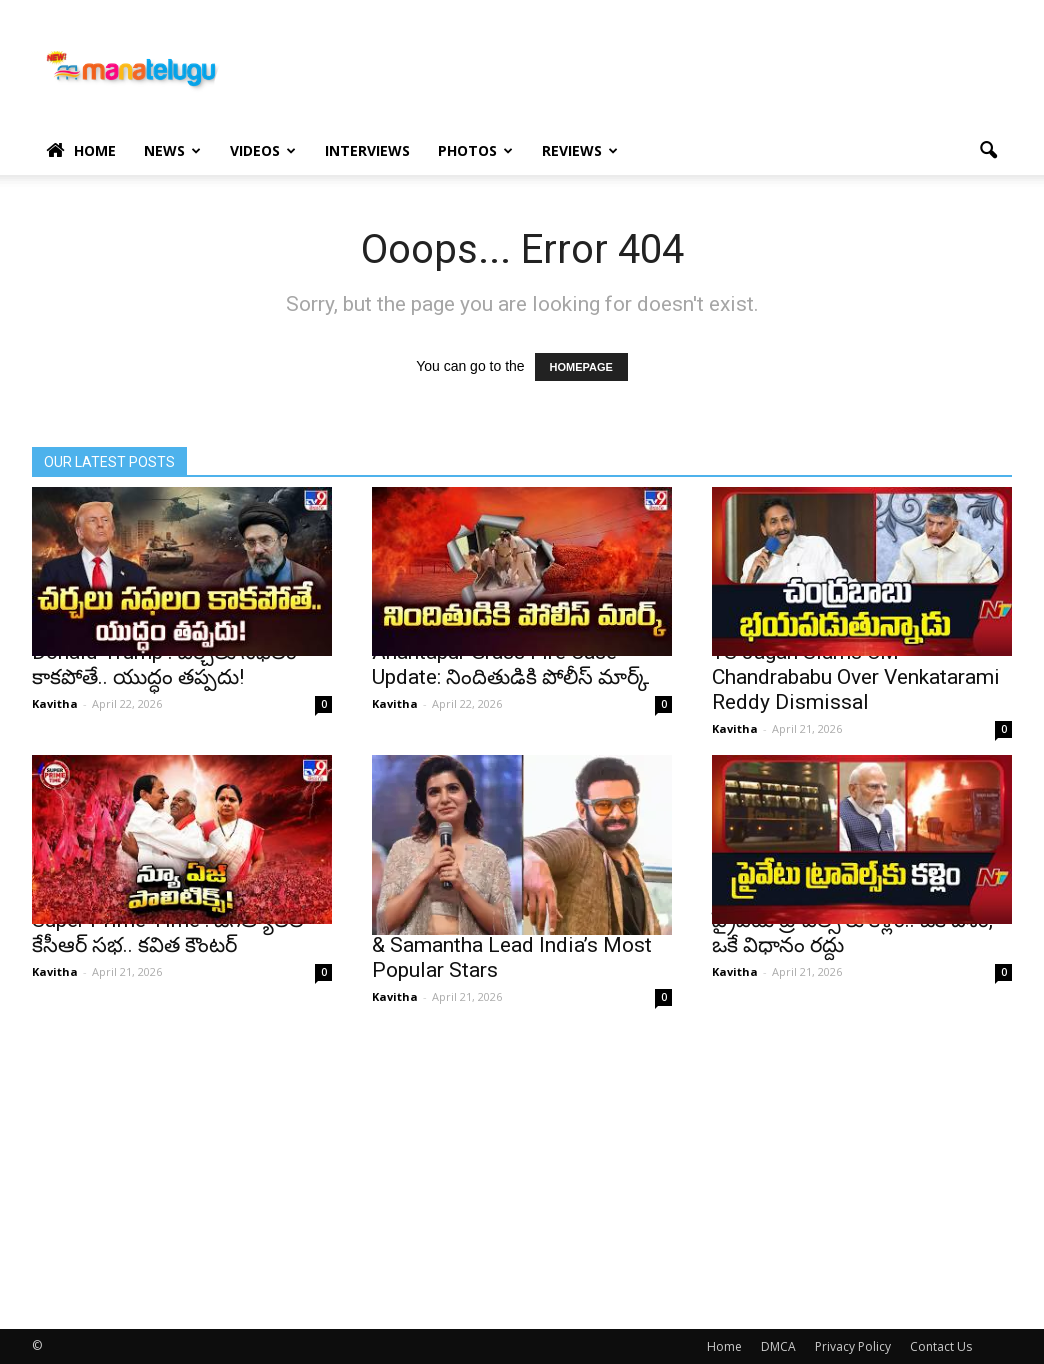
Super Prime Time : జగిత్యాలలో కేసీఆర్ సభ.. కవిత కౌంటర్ (171, 932)
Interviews (367, 150)
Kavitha (55, 703)
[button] (988, 151)
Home (81, 151)
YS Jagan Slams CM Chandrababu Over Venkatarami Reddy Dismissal (856, 677)
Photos (475, 150)
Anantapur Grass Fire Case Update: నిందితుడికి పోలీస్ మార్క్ (510, 664)
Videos (263, 150)
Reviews (580, 150)
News (172, 150)
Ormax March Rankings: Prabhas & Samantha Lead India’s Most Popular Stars (521, 945)
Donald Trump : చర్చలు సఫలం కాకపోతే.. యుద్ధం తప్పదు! (164, 664)
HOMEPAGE (581, 367)
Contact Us (941, 1346)
